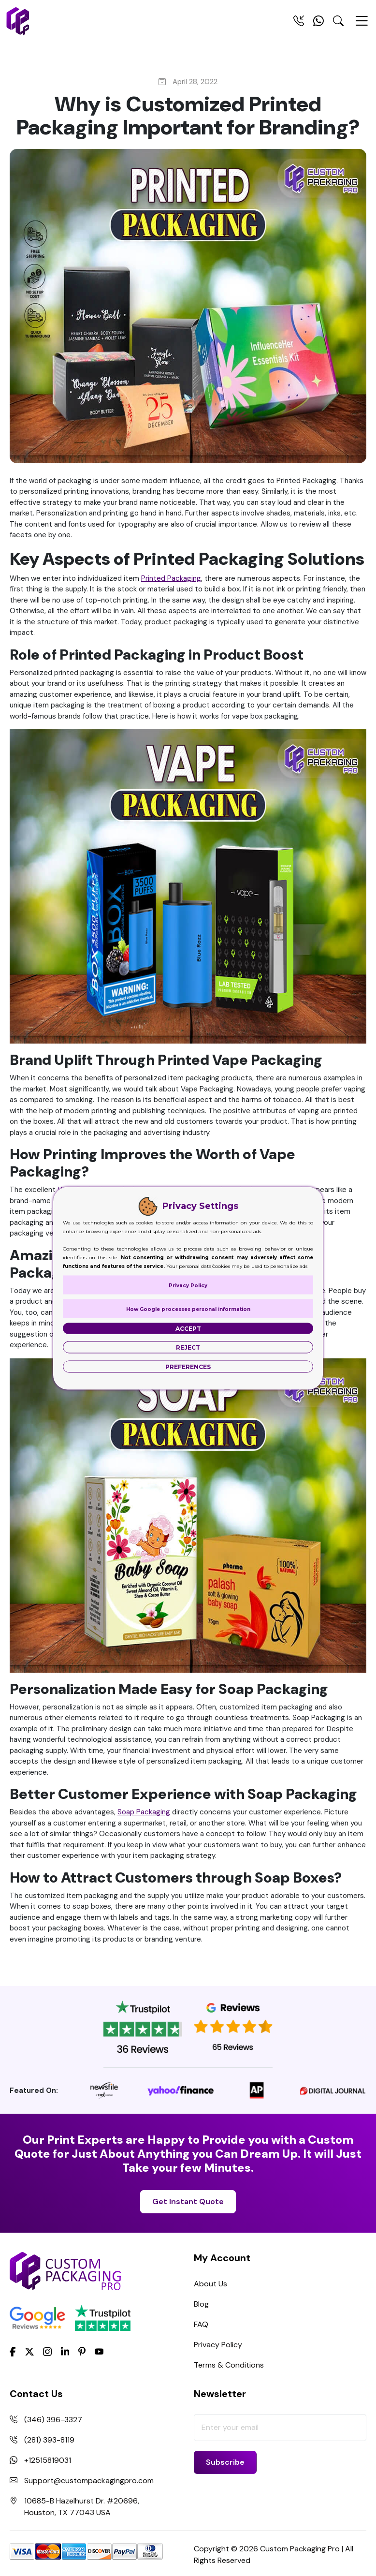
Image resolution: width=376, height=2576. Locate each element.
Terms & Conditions (229, 2365)
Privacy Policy (218, 2345)
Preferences (188, 1366)
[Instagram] (47, 2352)
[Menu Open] (361, 25)
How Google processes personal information (188, 1309)
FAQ (201, 2324)
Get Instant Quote (188, 2201)
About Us (210, 2284)
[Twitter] (29, 2352)
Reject (188, 1347)
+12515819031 (47, 2460)
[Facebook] (13, 2351)
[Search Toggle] (338, 23)
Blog (201, 2304)
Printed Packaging (171, 578)
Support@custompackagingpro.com (89, 2480)
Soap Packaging (143, 1812)
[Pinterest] (82, 2351)
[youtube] (99, 2352)
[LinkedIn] (65, 2351)
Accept (188, 1328)
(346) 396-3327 (53, 2419)
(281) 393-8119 (49, 2440)
